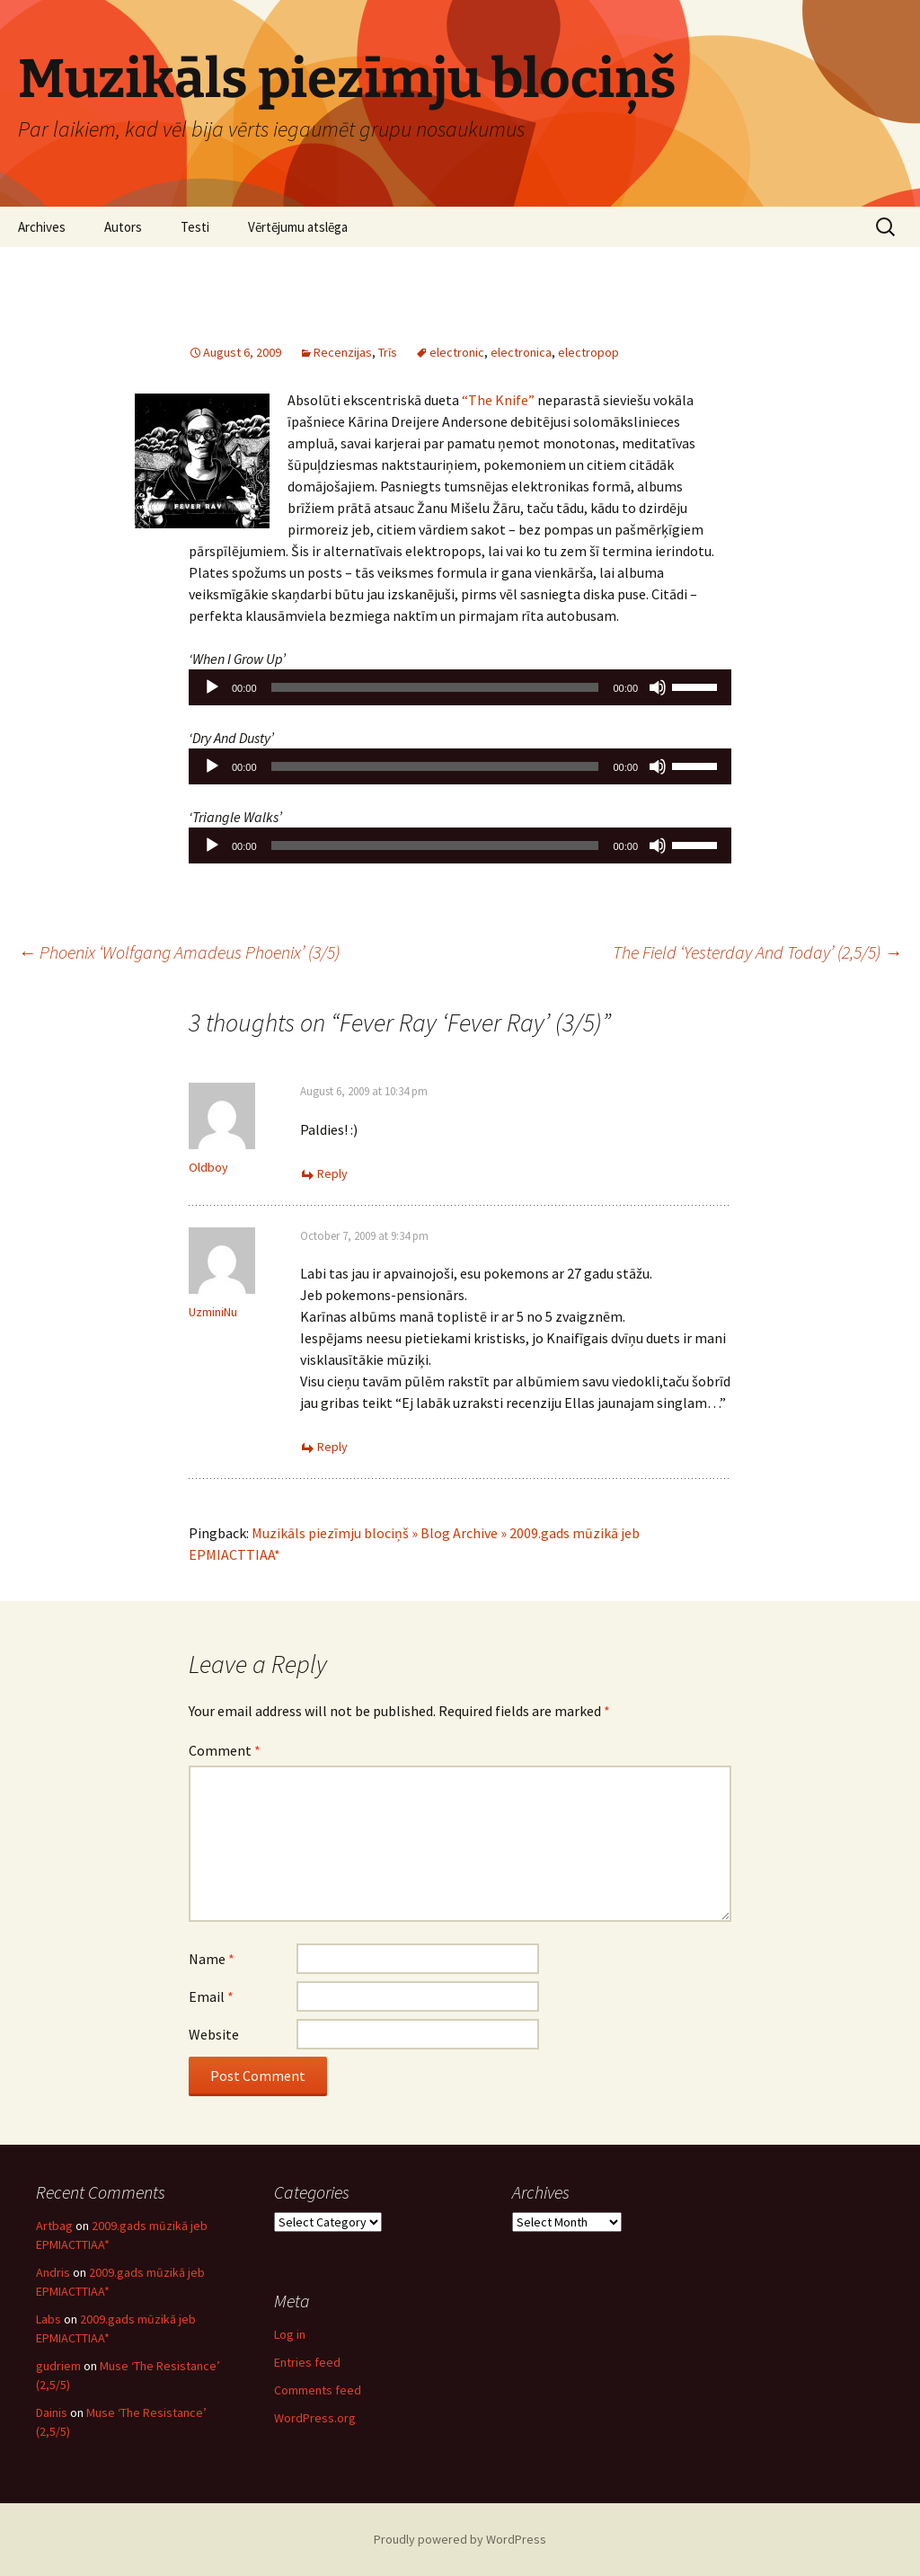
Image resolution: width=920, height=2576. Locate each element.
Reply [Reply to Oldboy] (332, 1173)
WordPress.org (315, 2418)
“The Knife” (498, 400)
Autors (123, 226)
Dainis (51, 2412)
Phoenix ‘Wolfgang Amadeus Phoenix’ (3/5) (179, 952)
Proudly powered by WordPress (460, 2539)
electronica (521, 352)
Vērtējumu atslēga (298, 226)
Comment (225, 1750)
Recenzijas (343, 352)
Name (211, 1959)
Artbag (54, 2225)
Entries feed (307, 2362)
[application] (460, 687)
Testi (195, 226)
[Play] (212, 687)
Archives (42, 226)
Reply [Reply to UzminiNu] (332, 1446)
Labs (48, 2319)
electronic (456, 352)
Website (214, 2034)
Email (211, 1996)
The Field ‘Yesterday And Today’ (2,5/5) (757, 952)
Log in (289, 2334)
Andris (53, 2272)
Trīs (387, 352)
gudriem (58, 2366)
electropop (588, 352)
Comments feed (317, 2390)
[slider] (435, 687)
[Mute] (658, 687)
